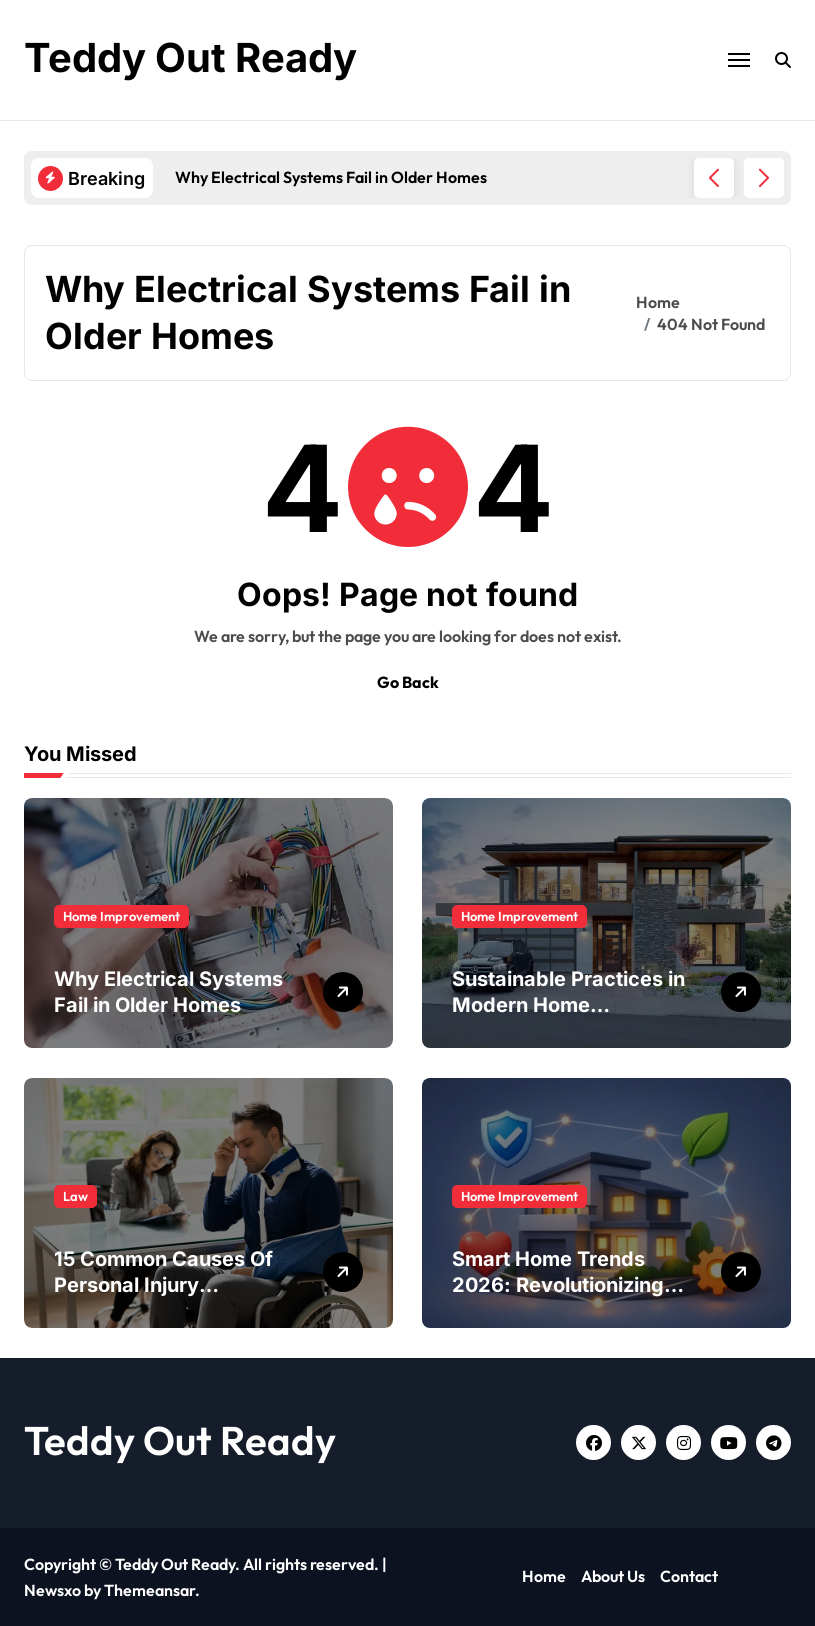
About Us (613, 1576)
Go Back (408, 682)
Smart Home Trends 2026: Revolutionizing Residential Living (558, 1285)
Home (544, 1576)
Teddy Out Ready (190, 57)
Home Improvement (121, 916)
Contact (689, 1576)
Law (75, 1196)
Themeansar (149, 1590)
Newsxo (52, 1590)
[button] (764, 178)
